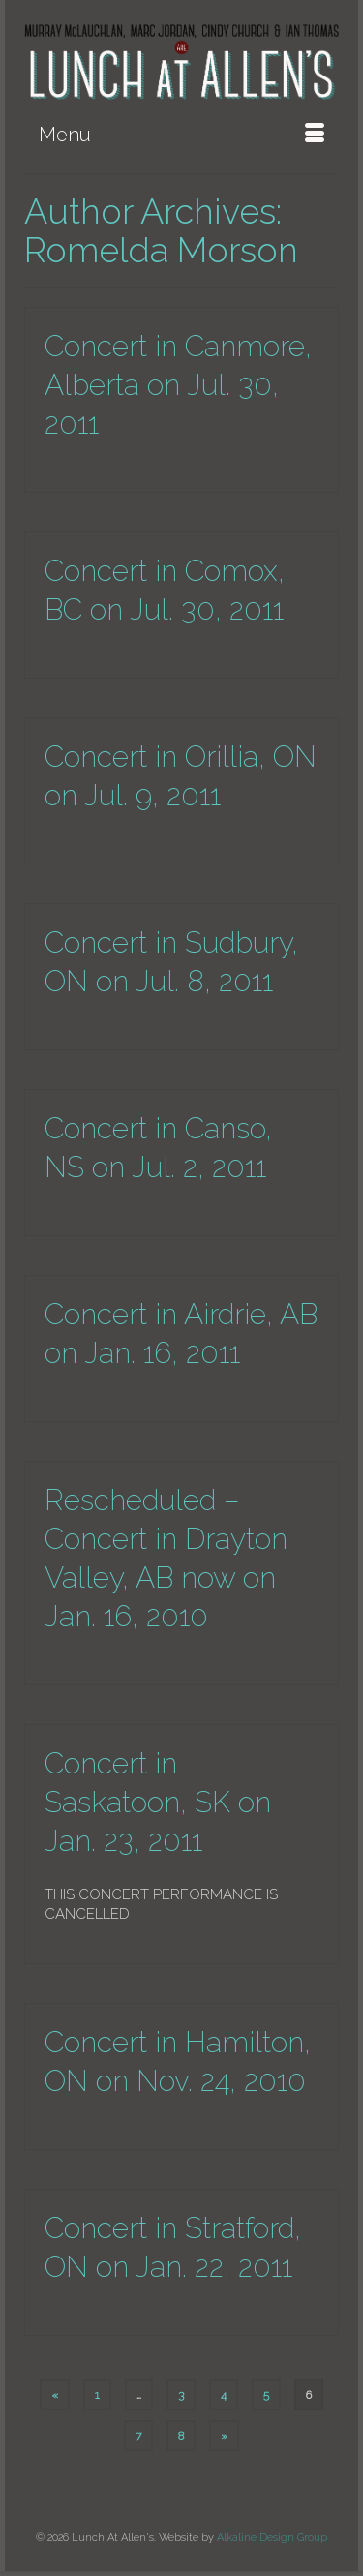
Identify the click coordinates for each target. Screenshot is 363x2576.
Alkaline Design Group (272, 2537)
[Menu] (181, 134)
